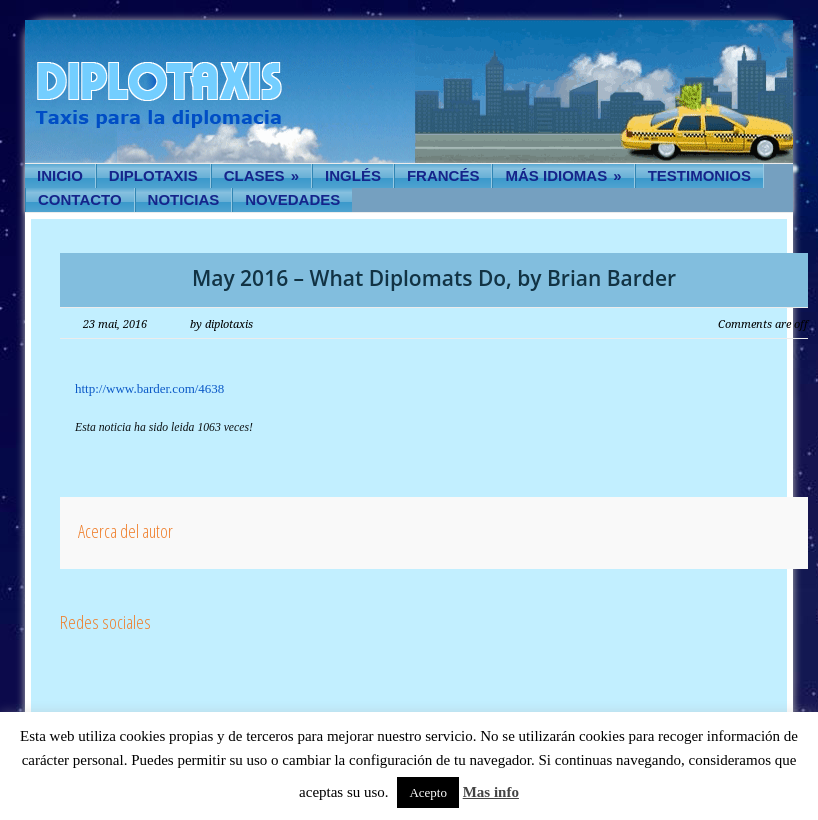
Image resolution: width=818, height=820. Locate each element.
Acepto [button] (428, 792)
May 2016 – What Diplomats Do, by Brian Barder (434, 278)
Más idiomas (563, 175)
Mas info (491, 792)
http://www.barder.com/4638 (149, 388)
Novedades (292, 199)
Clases (261, 175)
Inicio (60, 175)
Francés (443, 175)
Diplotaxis (153, 175)
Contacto (80, 199)
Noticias (184, 199)
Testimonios (699, 175)
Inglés (353, 175)
